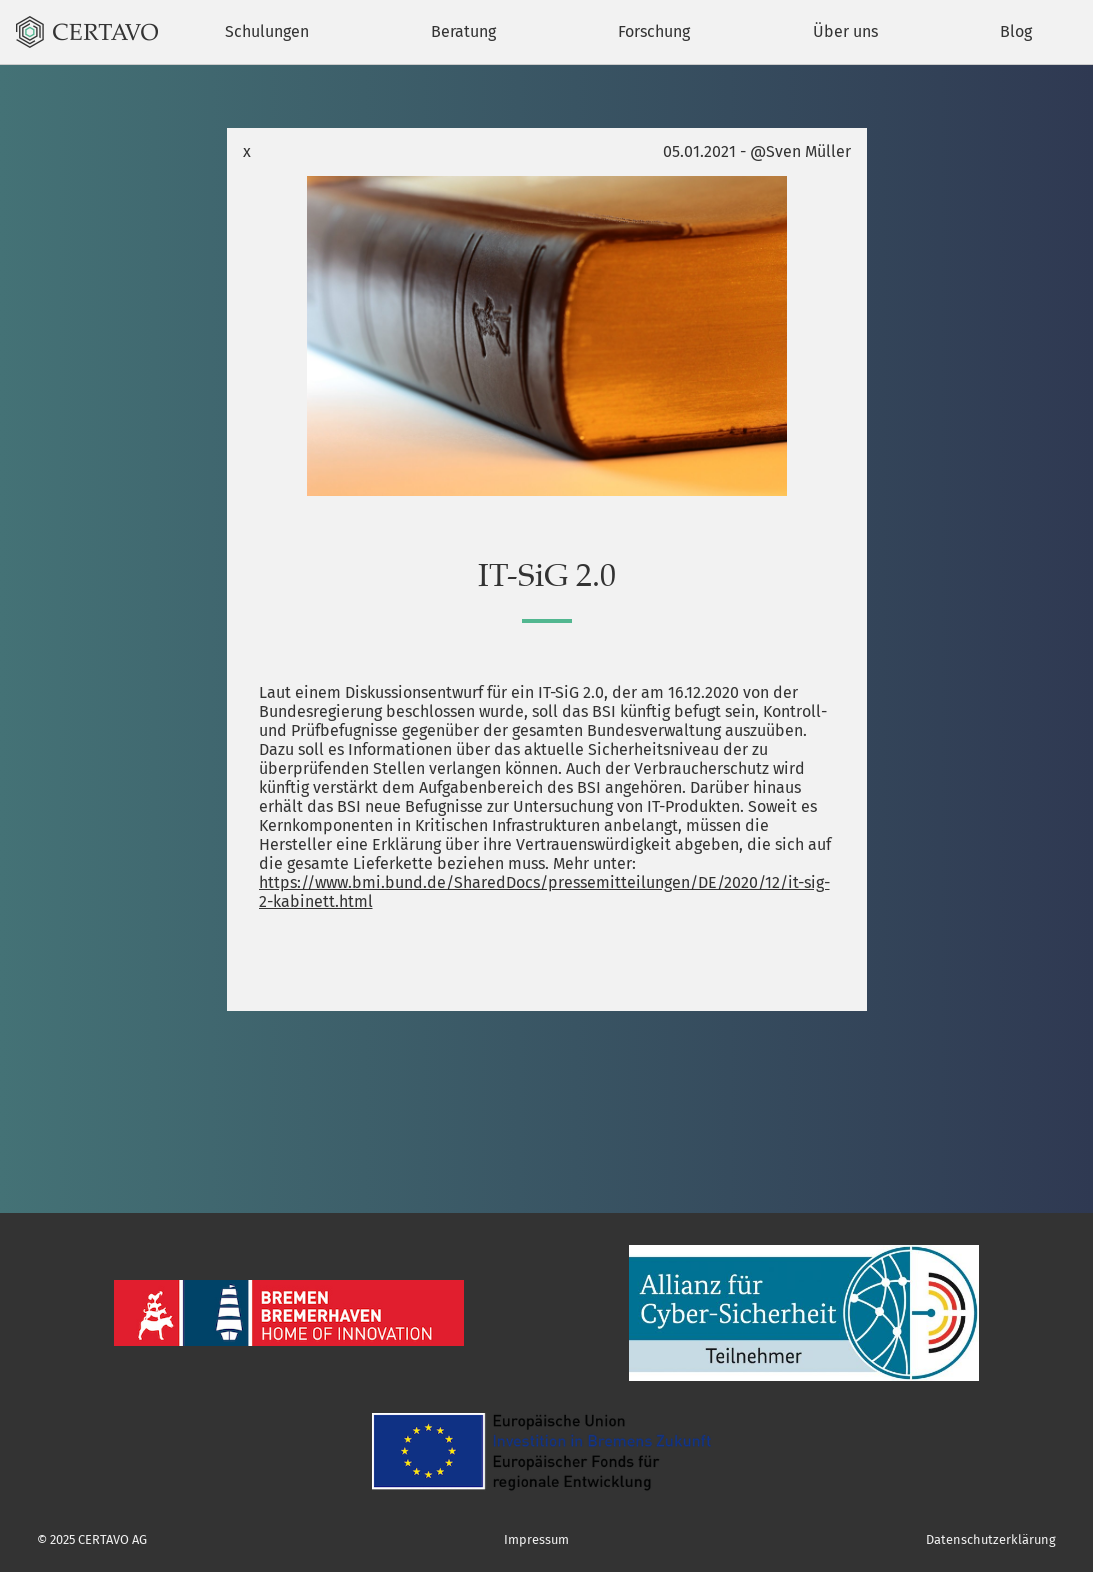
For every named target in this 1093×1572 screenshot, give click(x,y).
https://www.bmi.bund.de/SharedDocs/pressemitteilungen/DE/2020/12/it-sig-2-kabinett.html (544, 892)
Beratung (463, 31)
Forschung (654, 31)
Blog (1016, 31)
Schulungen (267, 31)
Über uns (845, 31)
